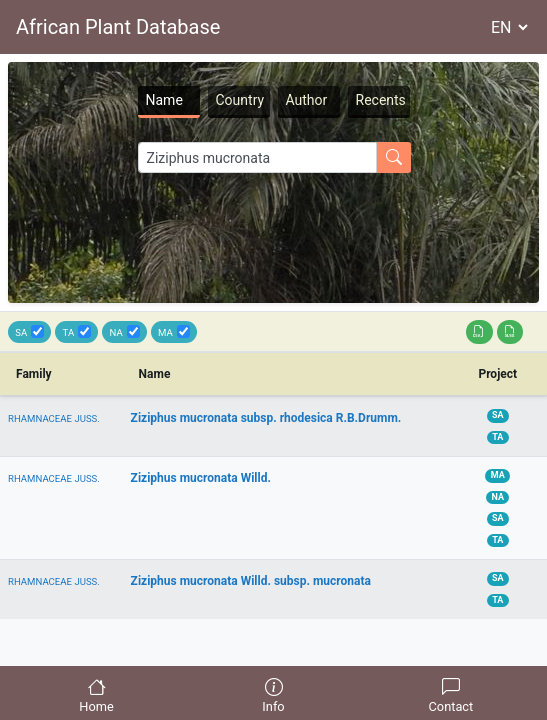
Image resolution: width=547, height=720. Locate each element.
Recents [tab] (381, 100)
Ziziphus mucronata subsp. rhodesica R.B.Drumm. (266, 418)
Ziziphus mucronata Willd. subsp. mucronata (251, 581)
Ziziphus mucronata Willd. (201, 478)
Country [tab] (240, 100)
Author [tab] (307, 100)
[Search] (257, 157)
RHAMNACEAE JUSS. (54, 418)
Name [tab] (164, 100)
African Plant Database (118, 27)
